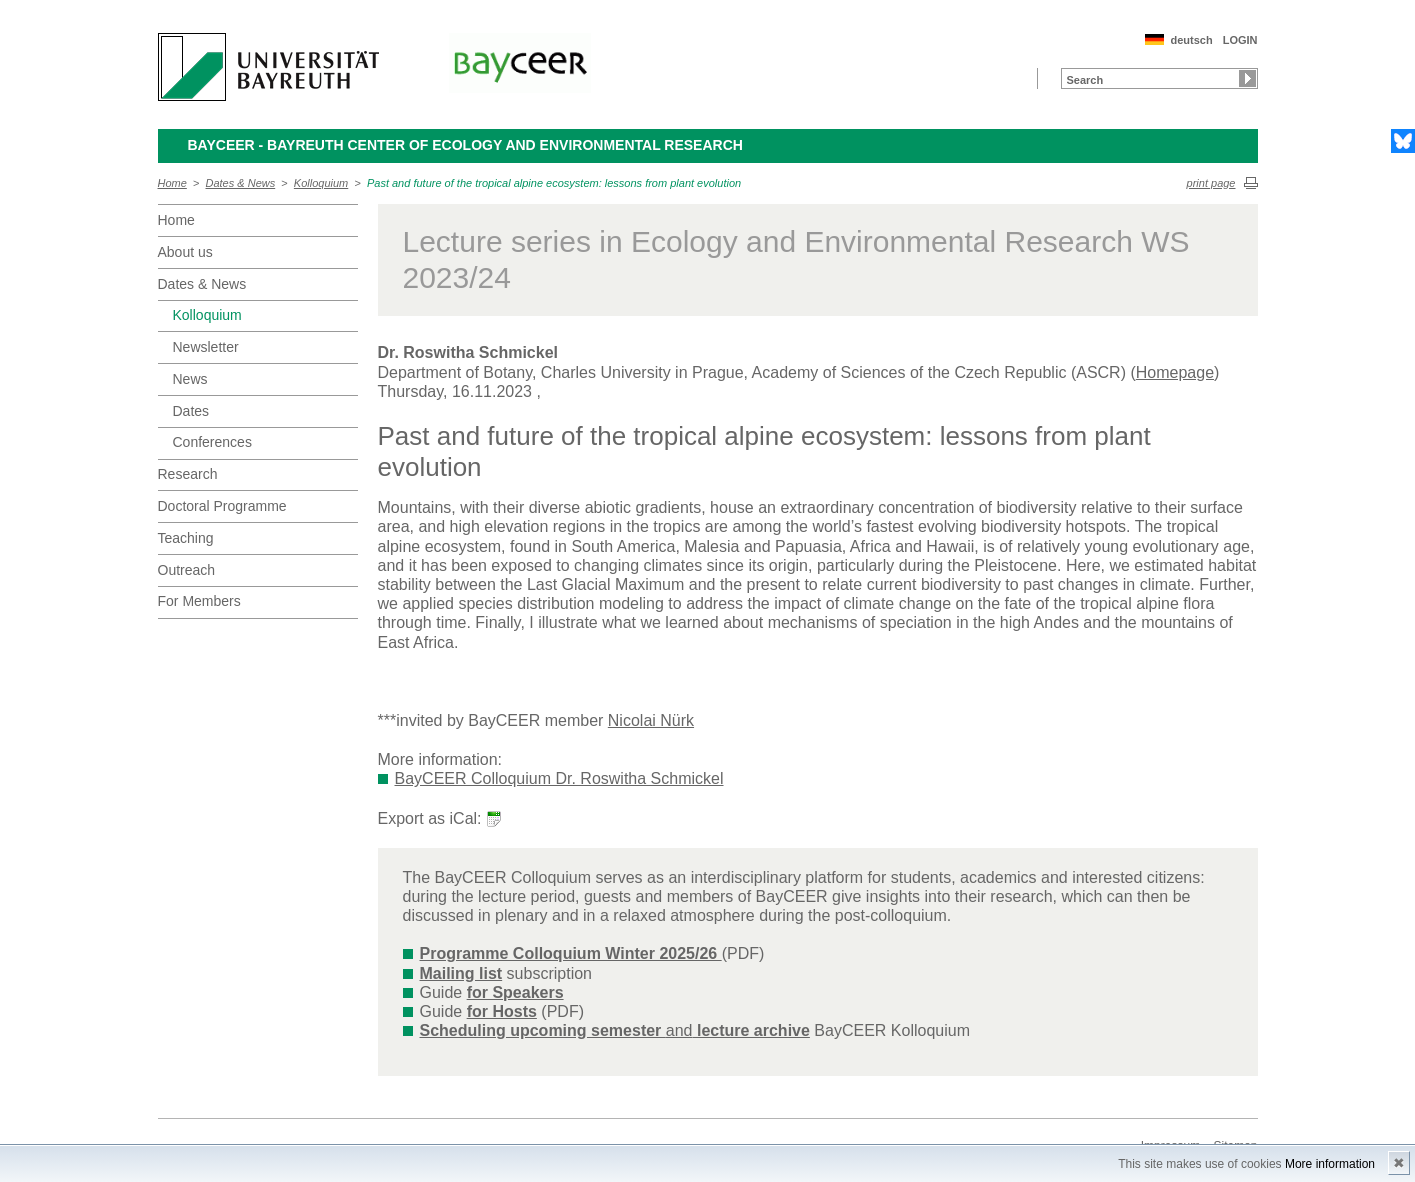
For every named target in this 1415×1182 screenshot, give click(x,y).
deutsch (1191, 40)
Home (172, 183)
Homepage (1175, 372)
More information (1330, 1164)
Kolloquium (321, 183)
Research (188, 474)
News (190, 379)
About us (185, 252)
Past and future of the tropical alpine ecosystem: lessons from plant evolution (554, 183)
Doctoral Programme (222, 506)
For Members (199, 601)
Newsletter (206, 347)
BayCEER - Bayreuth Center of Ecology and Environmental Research (465, 145)
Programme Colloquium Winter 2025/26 (571, 953)
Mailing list (461, 973)
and (615, 1030)
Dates (191, 411)
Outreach (187, 570)
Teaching (186, 538)
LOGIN (1240, 40)
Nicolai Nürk (651, 720)
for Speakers (515, 992)
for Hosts (502, 1011)
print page (1211, 183)
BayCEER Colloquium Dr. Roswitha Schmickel (559, 778)
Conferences (212, 442)
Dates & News (241, 183)
